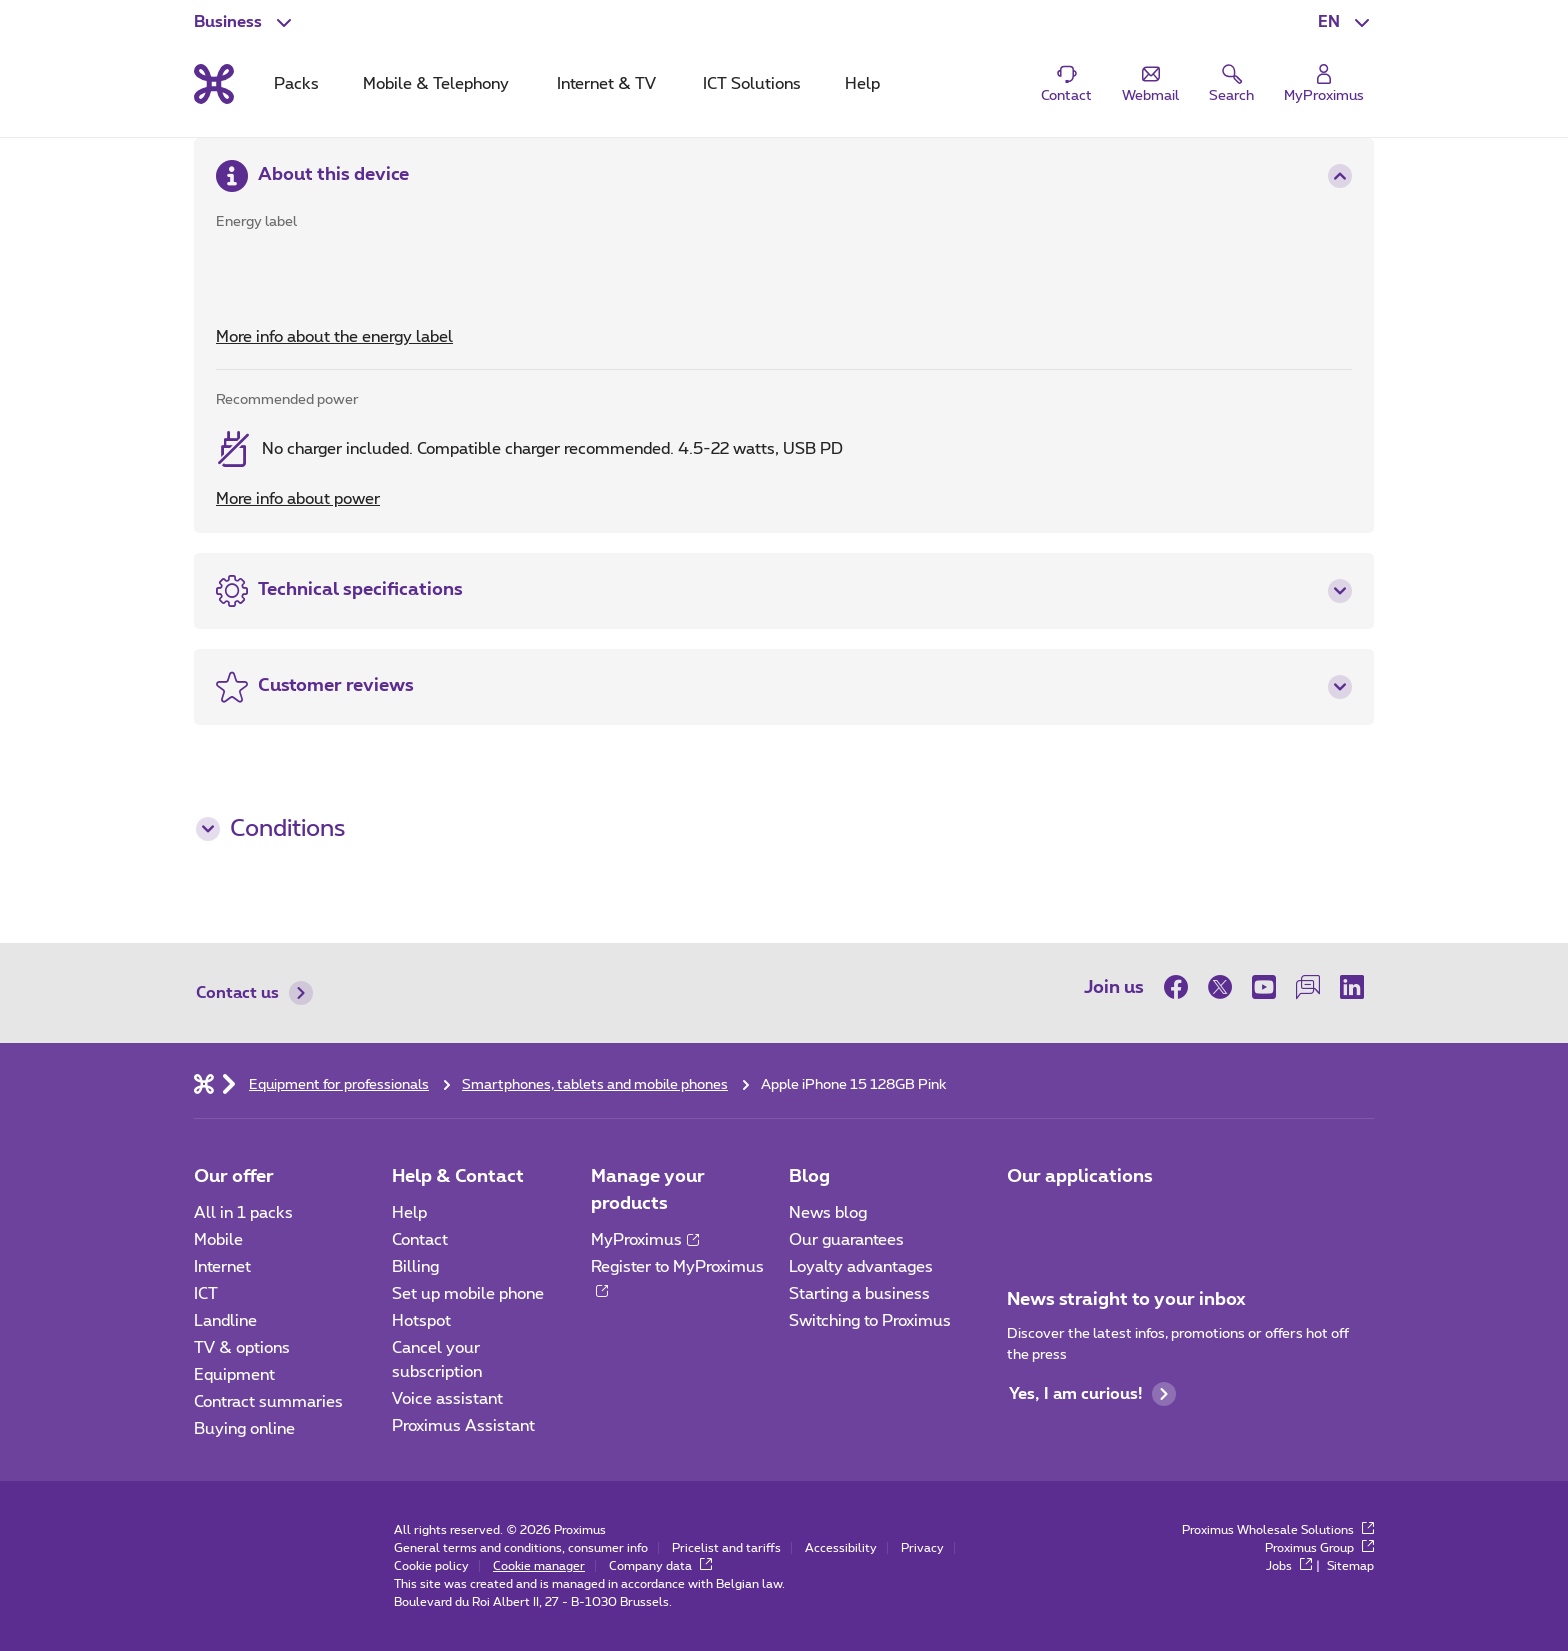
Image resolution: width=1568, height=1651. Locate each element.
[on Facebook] (1181, 987)
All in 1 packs (243, 1213)
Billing (415, 1267)
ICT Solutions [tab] (752, 84)
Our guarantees (846, 1240)
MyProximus (645, 1240)
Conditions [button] (270, 829)
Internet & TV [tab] (606, 84)
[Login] (1324, 84)
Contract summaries (268, 1402)
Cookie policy (431, 1566)
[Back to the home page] (214, 84)
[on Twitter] (1220, 987)
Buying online (244, 1429)
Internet (222, 1267)
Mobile (218, 1240)
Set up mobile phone (468, 1294)
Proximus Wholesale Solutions (1278, 1530)
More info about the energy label (334, 337)
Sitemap (1350, 1566)
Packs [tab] (296, 84)
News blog (828, 1213)
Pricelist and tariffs (726, 1548)
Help (409, 1213)
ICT (206, 1294)
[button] (1346, 22)
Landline (225, 1321)
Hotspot (421, 1321)
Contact (420, 1240)
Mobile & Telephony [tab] (436, 84)
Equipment (234, 1375)
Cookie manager (539, 1566)
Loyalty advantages (861, 1267)
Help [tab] (862, 84)
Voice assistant (447, 1399)
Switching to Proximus (870, 1321)
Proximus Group (1319, 1548)
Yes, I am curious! (1092, 1394)
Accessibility (841, 1548)
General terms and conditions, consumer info (521, 1548)
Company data (660, 1566)
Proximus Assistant (463, 1426)
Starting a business (859, 1294)
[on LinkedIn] (1352, 987)
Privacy (922, 1548)
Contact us (254, 993)
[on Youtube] (1264, 987)
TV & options (242, 1348)
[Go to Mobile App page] (1025, 1219)
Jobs (1289, 1566)
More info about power (298, 499)
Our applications (1080, 1177)
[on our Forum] (1308, 987)
